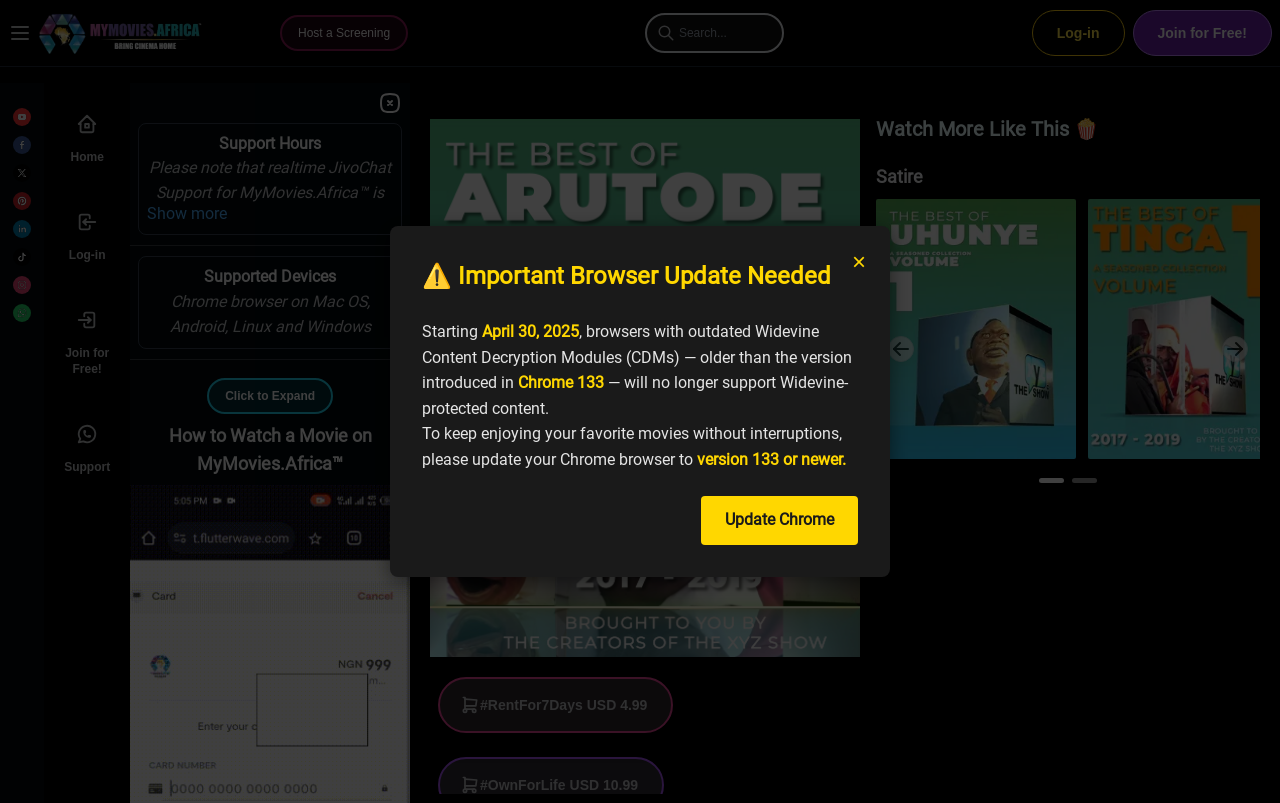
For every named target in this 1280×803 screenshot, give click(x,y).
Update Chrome (779, 519)
